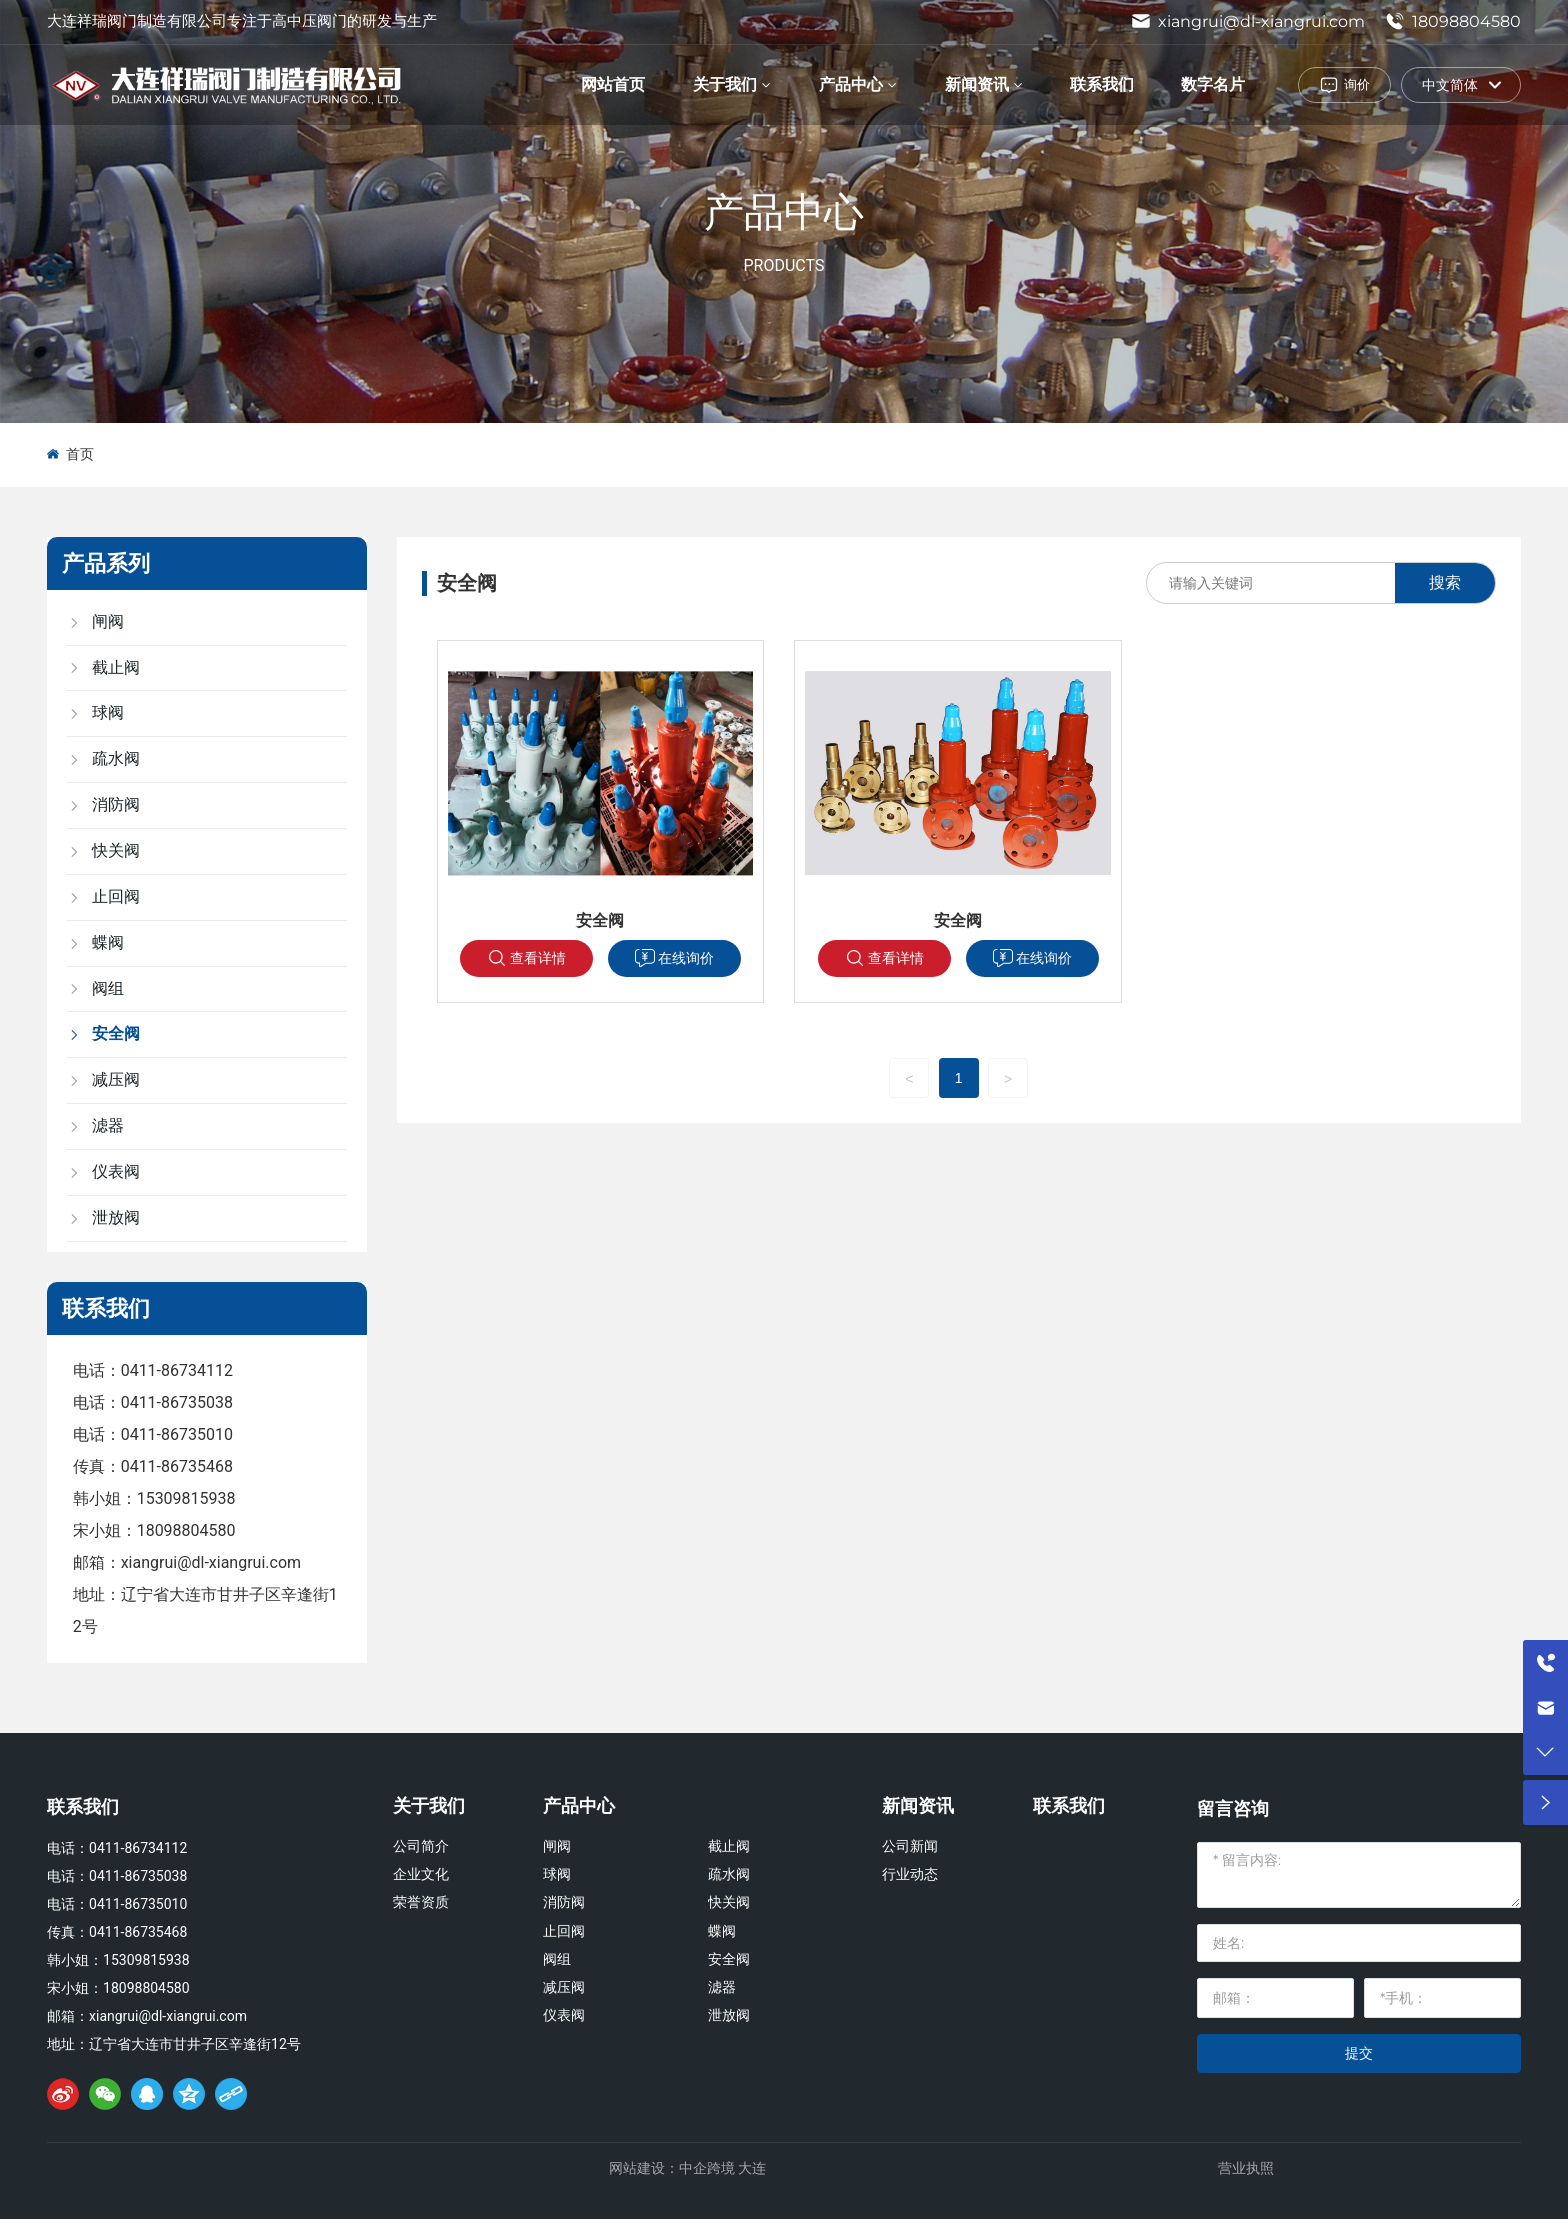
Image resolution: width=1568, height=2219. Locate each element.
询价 (1357, 84)
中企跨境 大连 (722, 2168)
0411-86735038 (177, 1402)
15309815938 (186, 1498)
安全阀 (600, 920)
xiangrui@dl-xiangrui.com (1248, 21)
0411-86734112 (177, 1370)
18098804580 (1453, 21)
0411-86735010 (177, 1434)
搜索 (1445, 582)
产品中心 (784, 210)
